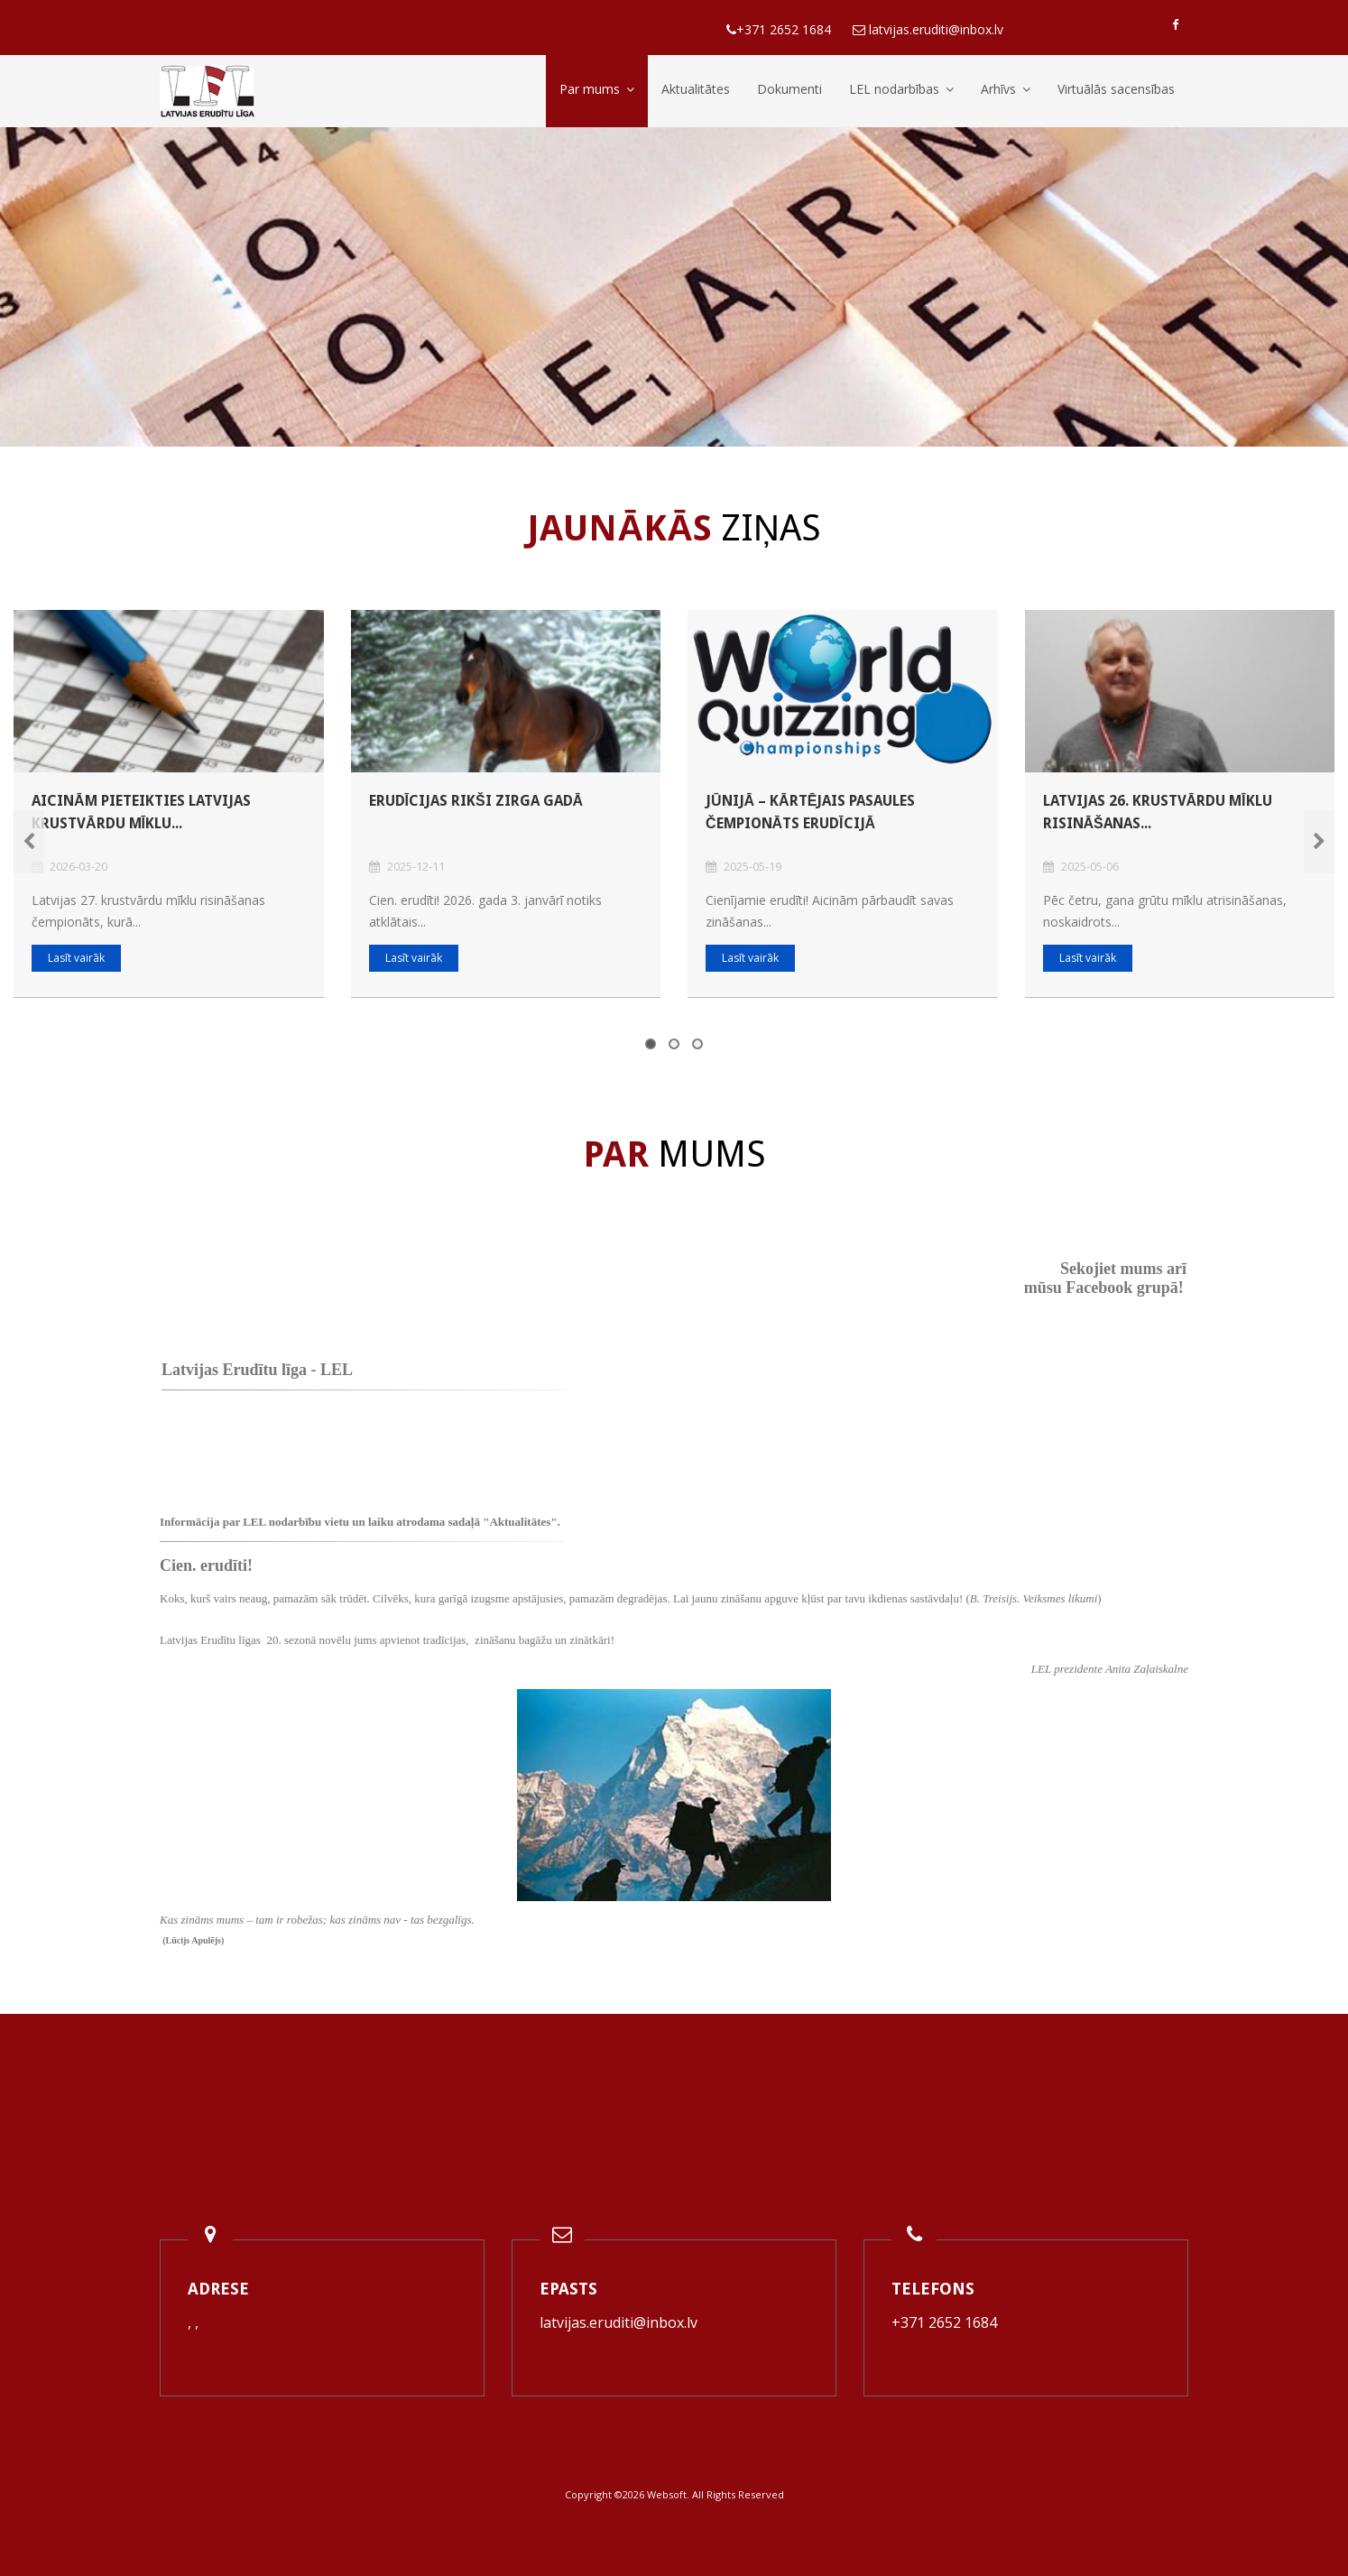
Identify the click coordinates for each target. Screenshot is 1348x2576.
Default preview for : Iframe (1060, 1408)
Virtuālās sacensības (1116, 88)
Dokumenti (789, 88)
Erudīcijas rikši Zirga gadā (476, 800)
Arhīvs (1005, 88)
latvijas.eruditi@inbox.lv (618, 2322)
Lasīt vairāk (76, 957)
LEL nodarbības (901, 88)
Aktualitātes (695, 88)
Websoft (667, 2494)
